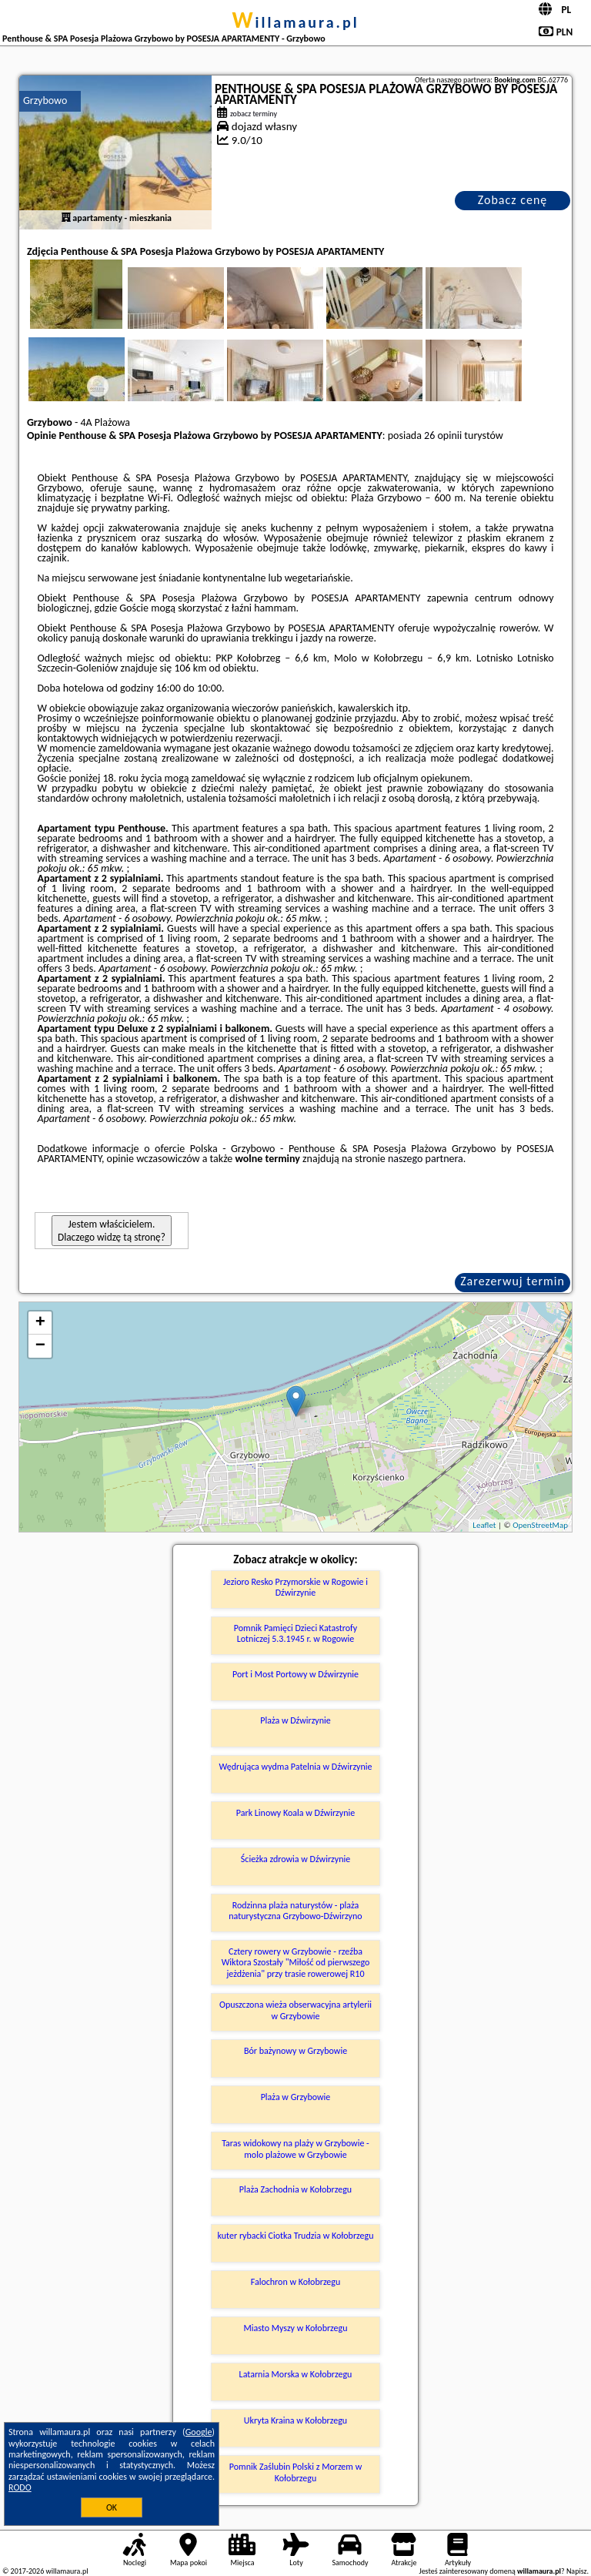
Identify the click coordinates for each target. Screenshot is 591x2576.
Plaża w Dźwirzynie (295, 1720)
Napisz (576, 2571)
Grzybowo (45, 100)
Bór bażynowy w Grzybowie (295, 2050)
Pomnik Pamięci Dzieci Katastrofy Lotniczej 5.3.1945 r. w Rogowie (295, 1633)
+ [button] (40, 1323)
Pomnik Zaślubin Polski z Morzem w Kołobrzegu (295, 2472)
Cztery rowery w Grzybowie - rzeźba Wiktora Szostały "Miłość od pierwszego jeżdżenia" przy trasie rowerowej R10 (296, 1962)
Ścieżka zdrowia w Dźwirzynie (295, 1859)
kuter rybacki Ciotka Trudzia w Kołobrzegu (296, 2235)
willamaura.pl (295, 22)
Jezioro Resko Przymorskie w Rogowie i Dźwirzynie (295, 1587)
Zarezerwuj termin (512, 1281)
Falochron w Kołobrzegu (296, 2281)
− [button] (40, 1346)
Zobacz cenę (513, 200)
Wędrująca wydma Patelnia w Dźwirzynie (295, 1766)
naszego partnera (425, 1158)
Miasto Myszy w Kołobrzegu (295, 2328)
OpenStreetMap (540, 1525)
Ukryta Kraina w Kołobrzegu (295, 2420)
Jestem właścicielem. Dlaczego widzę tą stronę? (111, 1231)
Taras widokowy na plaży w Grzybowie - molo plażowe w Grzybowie (295, 2148)
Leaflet (484, 1525)
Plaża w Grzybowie (296, 2097)
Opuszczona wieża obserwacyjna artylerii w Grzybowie (295, 2010)
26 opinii (443, 435)
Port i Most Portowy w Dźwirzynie (295, 1674)
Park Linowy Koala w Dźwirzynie (295, 1812)
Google (198, 2432)
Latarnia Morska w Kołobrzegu (295, 2374)
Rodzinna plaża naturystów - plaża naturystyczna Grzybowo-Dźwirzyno (295, 1910)
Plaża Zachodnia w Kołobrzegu (295, 2189)
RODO (20, 2487)
